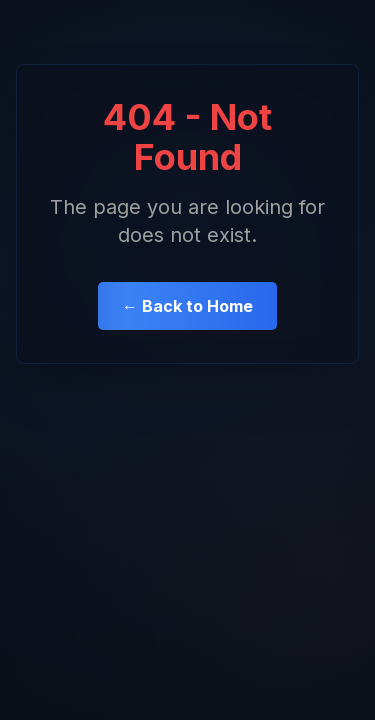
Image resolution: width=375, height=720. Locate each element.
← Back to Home (187, 306)
